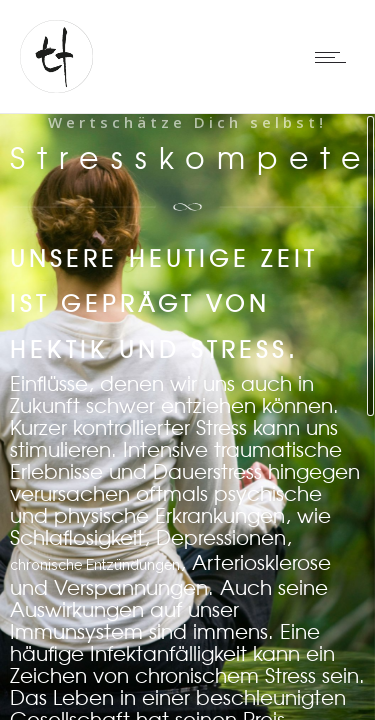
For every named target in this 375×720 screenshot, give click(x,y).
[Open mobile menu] (335, 57)
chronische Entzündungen (95, 565)
